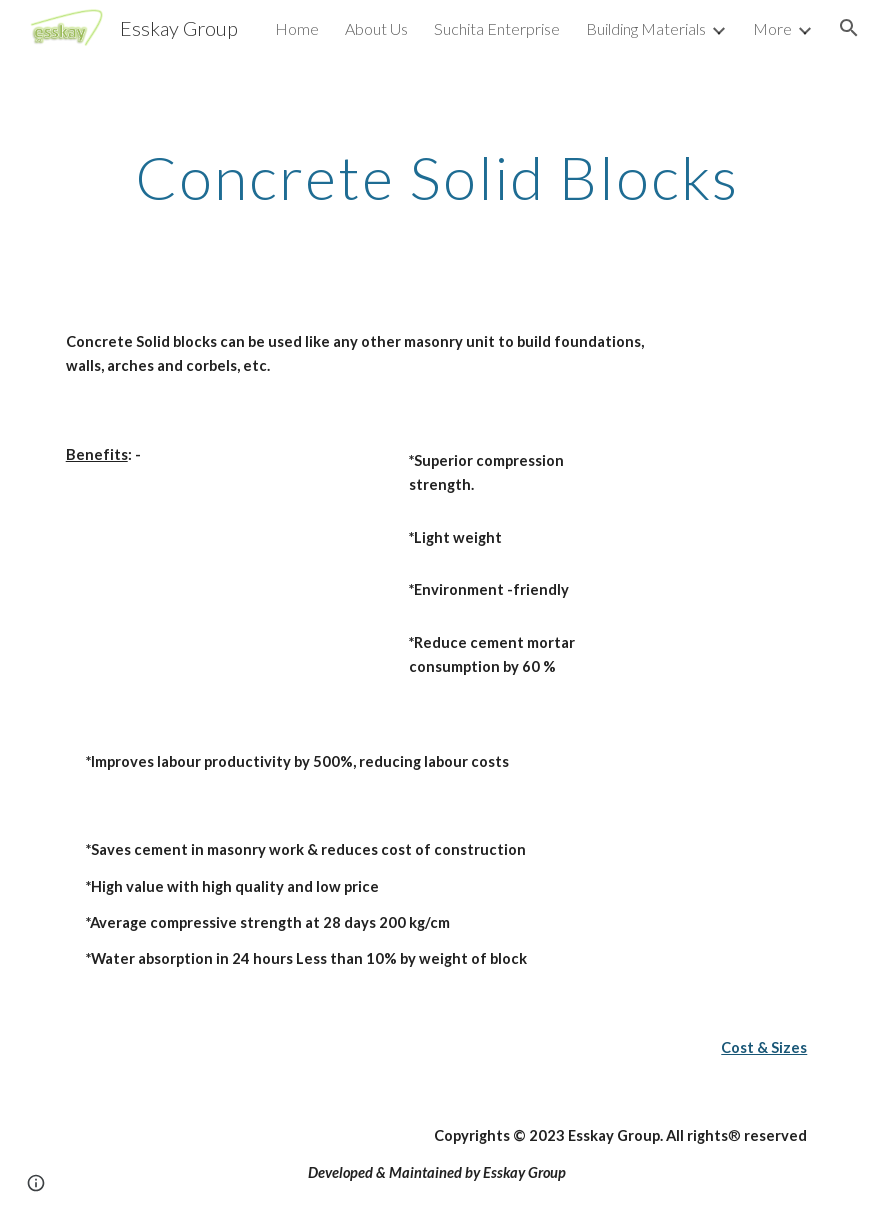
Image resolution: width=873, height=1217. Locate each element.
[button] (849, 28)
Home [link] (297, 28)
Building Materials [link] (646, 28)
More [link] (772, 28)
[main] (437, 177)
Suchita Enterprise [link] (497, 28)
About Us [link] (376, 28)
